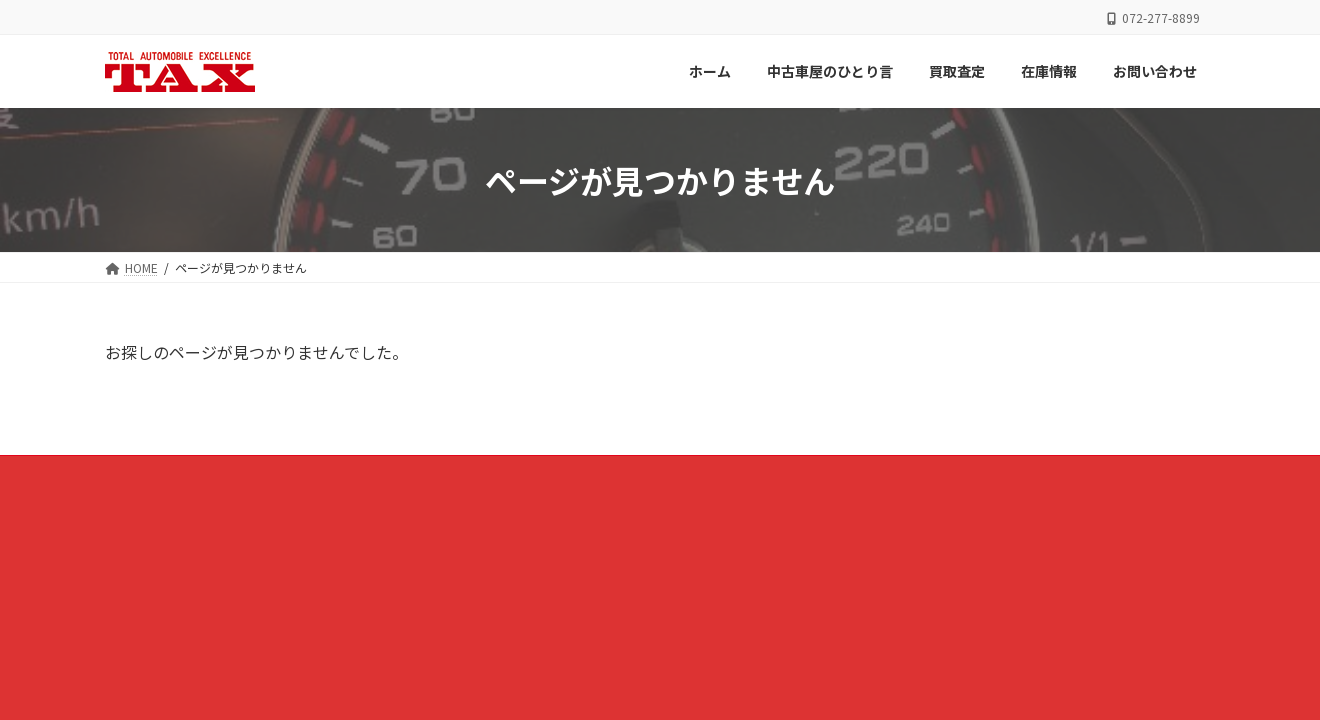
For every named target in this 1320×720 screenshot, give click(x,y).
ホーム (442, 473)
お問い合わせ (860, 473)
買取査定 (672, 473)
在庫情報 (760, 473)
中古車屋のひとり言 (554, 473)
